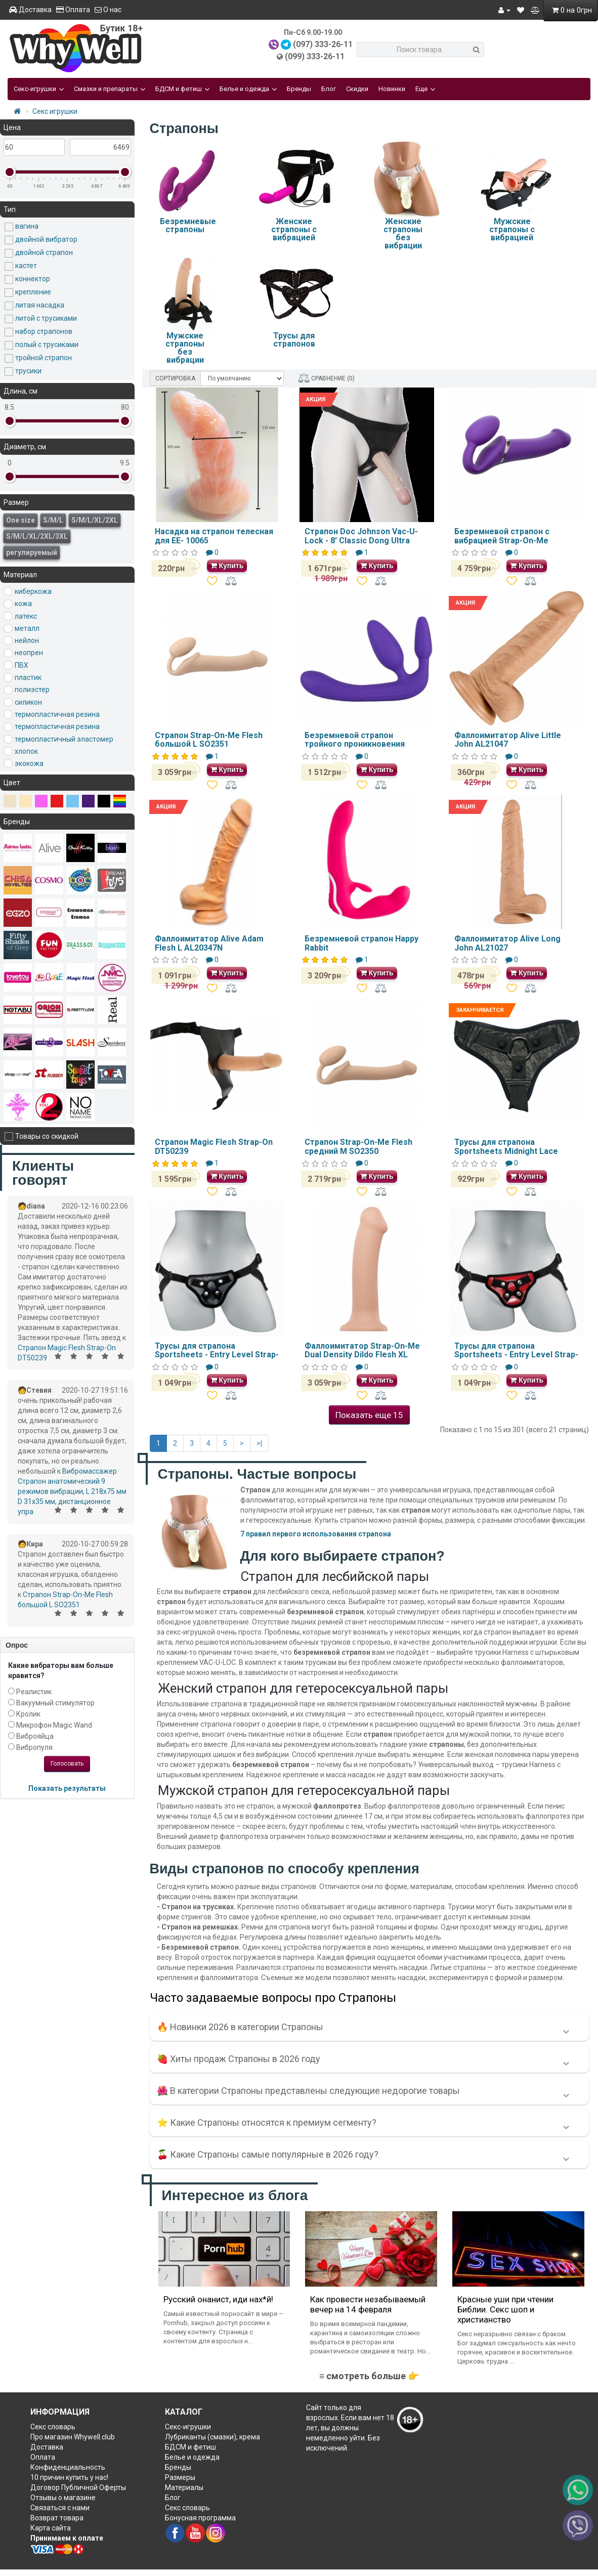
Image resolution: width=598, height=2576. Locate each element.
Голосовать (67, 1763)
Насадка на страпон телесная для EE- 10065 (214, 536)
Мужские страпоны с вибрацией (512, 229)
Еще (425, 89)
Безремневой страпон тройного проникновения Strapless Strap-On (355, 744)
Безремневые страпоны (188, 225)
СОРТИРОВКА (175, 378)
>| (259, 1443)
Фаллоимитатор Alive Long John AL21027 (507, 943)
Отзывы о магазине (63, 2498)
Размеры (180, 2477)
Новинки (391, 89)
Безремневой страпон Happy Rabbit (361, 943)
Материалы (184, 2487)
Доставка (30, 10)
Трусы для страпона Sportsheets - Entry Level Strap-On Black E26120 (217, 1354)
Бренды (299, 89)
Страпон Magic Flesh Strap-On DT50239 (214, 1146)
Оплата (73, 10)
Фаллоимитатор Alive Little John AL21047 (507, 740)
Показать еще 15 (369, 1415)
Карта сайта (50, 2528)
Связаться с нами (60, 2508)
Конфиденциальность (67, 2467)
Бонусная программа (200, 2518)
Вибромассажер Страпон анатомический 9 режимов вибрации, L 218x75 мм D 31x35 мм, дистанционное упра (72, 1491)
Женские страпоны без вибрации (402, 233)
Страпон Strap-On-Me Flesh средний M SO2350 (358, 1146)
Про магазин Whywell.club (72, 2437)
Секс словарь (52, 2427)
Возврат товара (56, 2518)
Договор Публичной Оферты (78, 2487)
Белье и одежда (248, 89)
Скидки (357, 89)
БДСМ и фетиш (182, 89)
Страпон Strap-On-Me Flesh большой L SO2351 (209, 740)
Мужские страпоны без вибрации (184, 348)
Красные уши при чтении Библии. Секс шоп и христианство (505, 2309)
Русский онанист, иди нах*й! (218, 2299)
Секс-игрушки (39, 89)
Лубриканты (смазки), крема (212, 2437)
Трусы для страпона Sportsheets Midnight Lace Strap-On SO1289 (506, 1151)
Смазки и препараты (109, 89)
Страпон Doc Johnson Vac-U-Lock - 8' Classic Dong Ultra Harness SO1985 (361, 540)
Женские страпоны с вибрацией (294, 229)
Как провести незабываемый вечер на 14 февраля (367, 2304)
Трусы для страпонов (294, 340)
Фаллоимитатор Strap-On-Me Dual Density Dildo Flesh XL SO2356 (362, 1354)
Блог (328, 89)
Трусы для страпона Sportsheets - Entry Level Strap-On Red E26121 (516, 1354)
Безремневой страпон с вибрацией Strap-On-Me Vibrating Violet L (501, 540)
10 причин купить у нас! (69, 2477)
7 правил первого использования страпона (315, 1534)
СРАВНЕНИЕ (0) (326, 378)
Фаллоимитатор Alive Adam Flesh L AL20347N (209, 943)
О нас (108, 10)
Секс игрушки (54, 111)
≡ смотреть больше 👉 (369, 2376)
